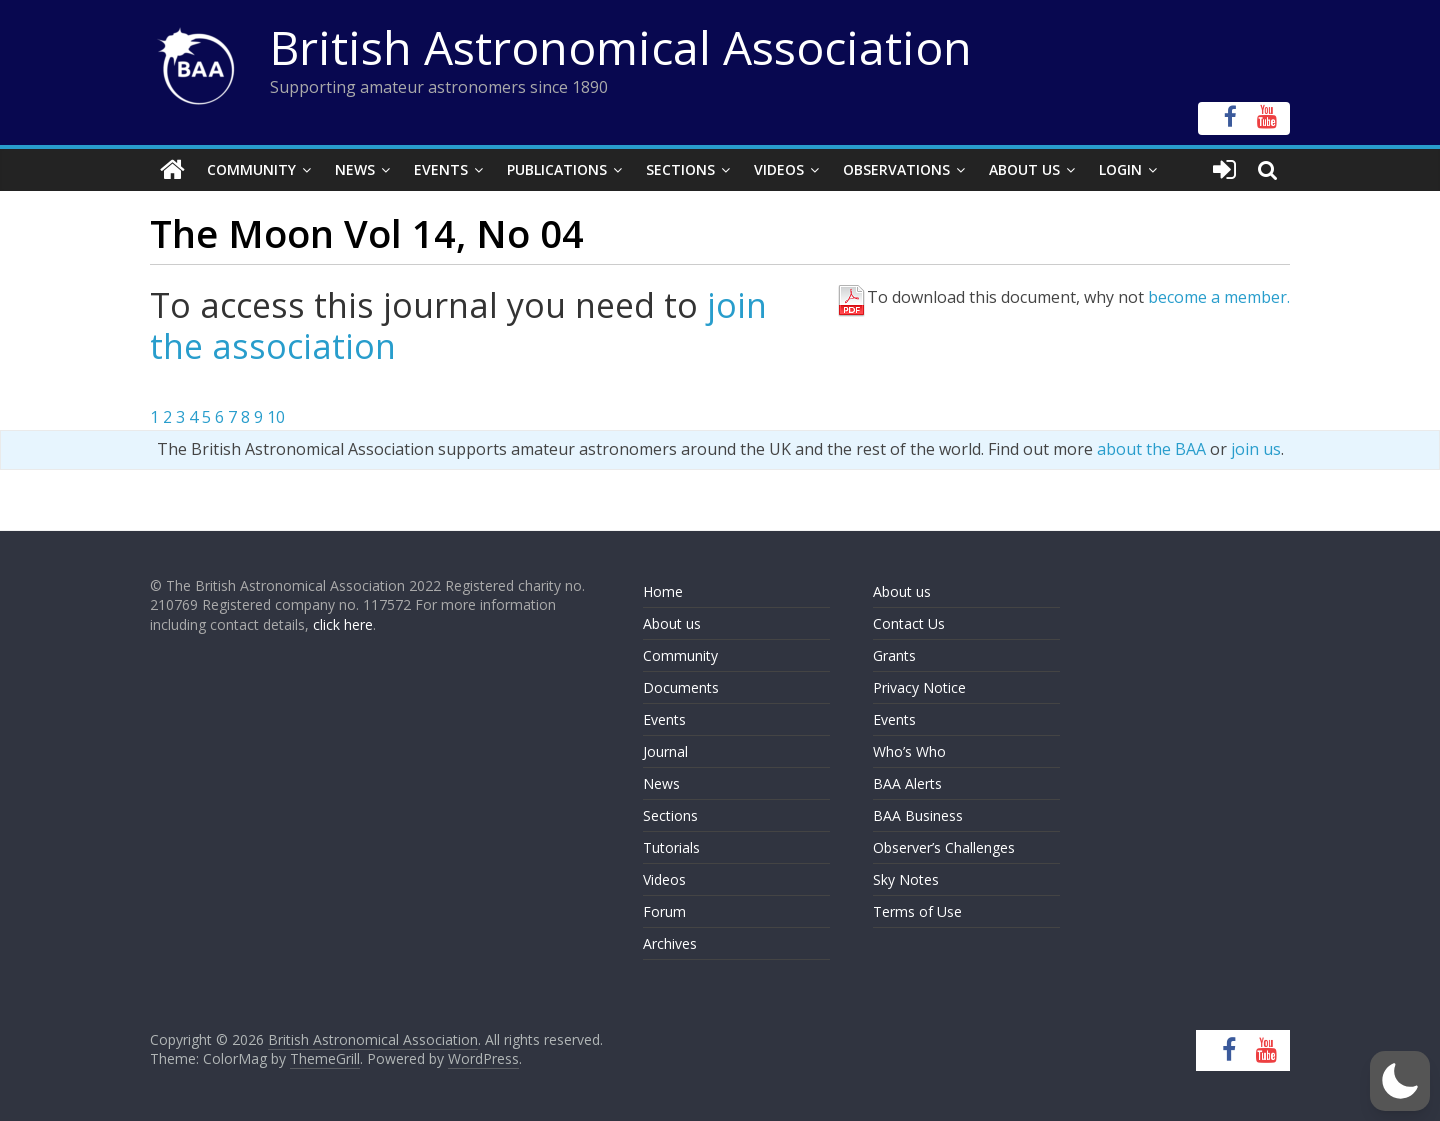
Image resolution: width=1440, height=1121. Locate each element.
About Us (1024, 169)
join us (1256, 449)
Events (441, 169)
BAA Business (918, 815)
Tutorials (671, 847)
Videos (779, 169)
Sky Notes (906, 879)
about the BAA (1151, 449)
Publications (557, 169)
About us (672, 623)
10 (276, 417)
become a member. (1219, 297)
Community (251, 169)
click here (343, 624)
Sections (680, 169)
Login (1120, 169)
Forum (664, 911)
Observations (896, 169)
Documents (681, 687)
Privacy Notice (919, 687)
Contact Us (909, 623)
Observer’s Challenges (944, 847)
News (355, 169)
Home (663, 591)
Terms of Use (917, 911)
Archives (670, 943)
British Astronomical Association (621, 47)
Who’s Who (909, 751)
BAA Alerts (907, 783)
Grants (894, 655)
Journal (665, 751)
